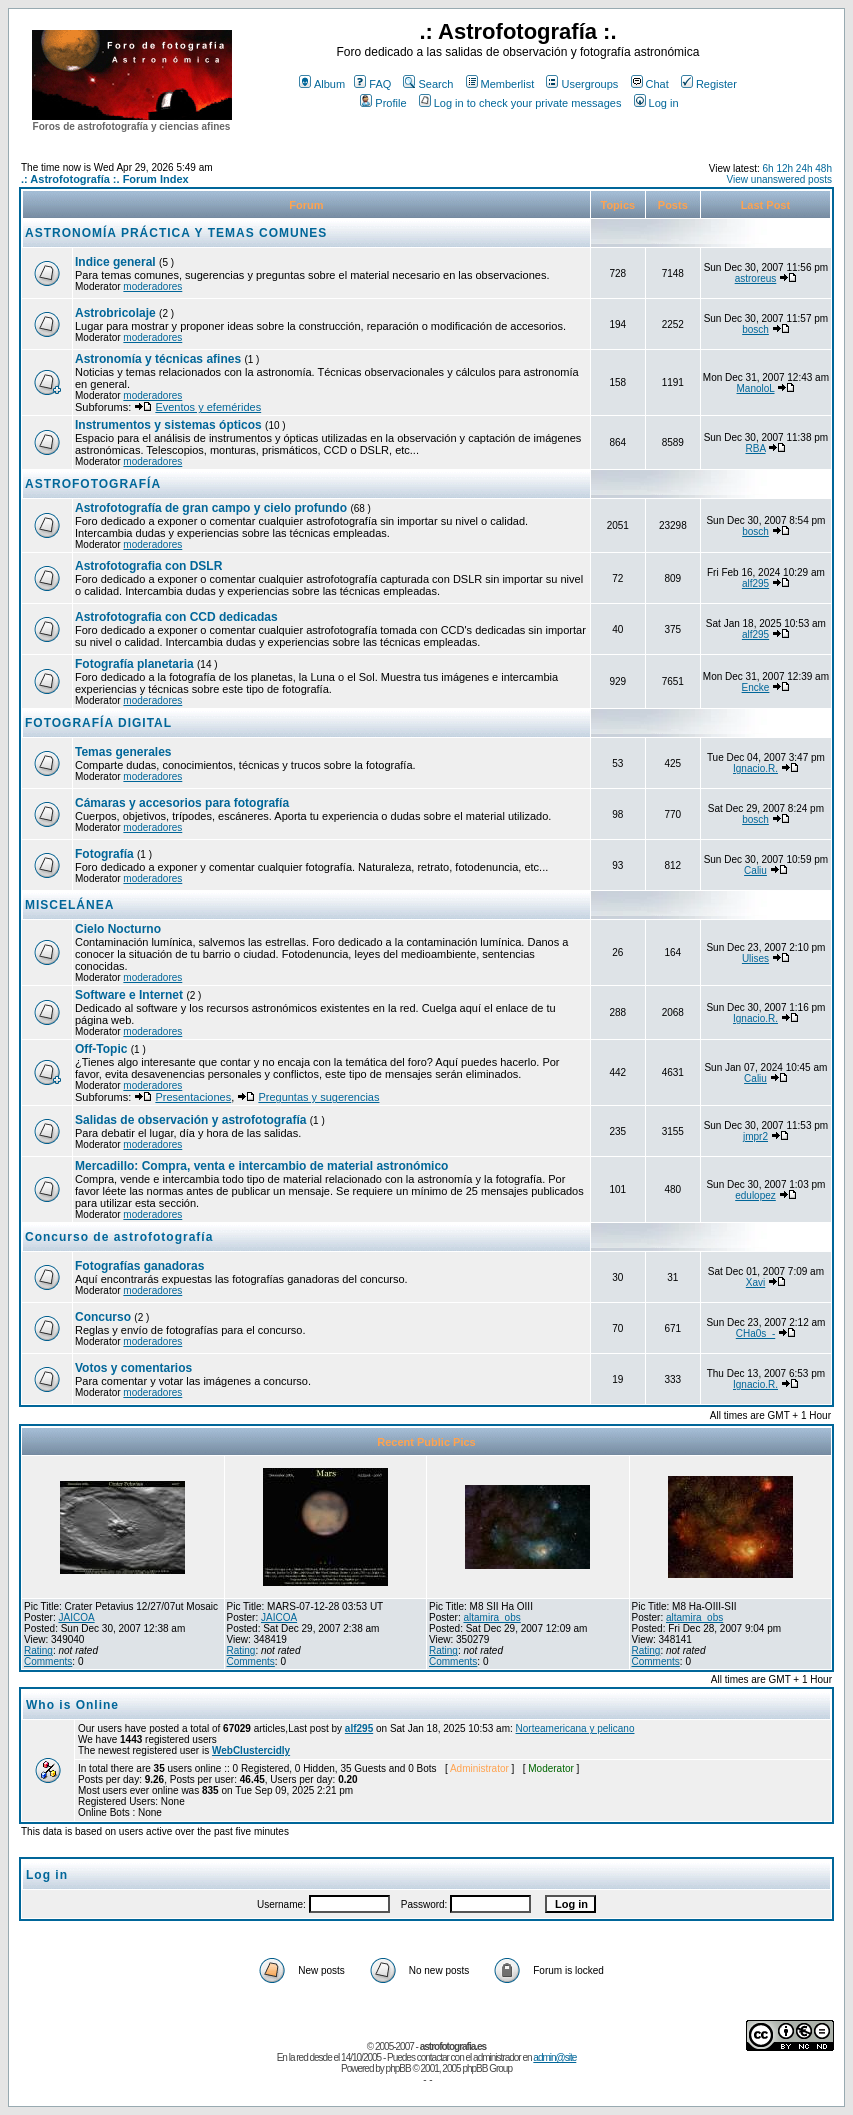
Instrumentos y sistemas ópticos (168, 425)
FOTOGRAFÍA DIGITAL (98, 723)
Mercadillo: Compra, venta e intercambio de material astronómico (261, 1166)
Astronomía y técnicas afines (158, 359)
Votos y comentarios (133, 1368)
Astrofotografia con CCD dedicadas (176, 617)
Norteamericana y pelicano (575, 1728)
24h (804, 168)
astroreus (756, 278)
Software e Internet (129, 995)
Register (709, 84)
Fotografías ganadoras (139, 1266)
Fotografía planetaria (134, 664)
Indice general (115, 262)
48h (823, 168)
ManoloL (756, 388)
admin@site (554, 2057)
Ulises (755, 958)
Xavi (755, 1282)
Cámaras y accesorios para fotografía (182, 803)
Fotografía (104, 854)
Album (322, 84)
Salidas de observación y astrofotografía (190, 1120)
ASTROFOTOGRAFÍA (93, 484)
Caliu (755, 870)
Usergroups (582, 84)
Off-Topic (103, 1049)
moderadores (152, 286)
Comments (48, 1661)
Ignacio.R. (755, 768)
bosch (755, 329)
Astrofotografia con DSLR (148, 566)
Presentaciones (193, 1097)
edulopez (755, 1195)
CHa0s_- (755, 1333)
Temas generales (123, 752)
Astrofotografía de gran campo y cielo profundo (211, 508)
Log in (656, 103)
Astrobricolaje (115, 313)
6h (767, 168)
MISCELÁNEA (69, 905)
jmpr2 (755, 1136)
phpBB (398, 2068)
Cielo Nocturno (118, 929)
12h (784, 168)
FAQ (372, 84)
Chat (650, 84)
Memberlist (500, 84)
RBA (756, 448)
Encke (756, 687)
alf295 (755, 583)
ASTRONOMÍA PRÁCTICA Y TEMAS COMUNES (176, 233)
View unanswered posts (779, 179)
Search (428, 84)
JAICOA (76, 1617)
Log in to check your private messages (520, 103)
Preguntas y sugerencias (318, 1097)
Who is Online (72, 1705)
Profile (383, 103)
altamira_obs (491, 1617)
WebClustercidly (251, 1750)
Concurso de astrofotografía (119, 1237)
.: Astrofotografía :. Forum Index (105, 179)
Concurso (103, 1317)
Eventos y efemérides (208, 407)
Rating (38, 1650)
